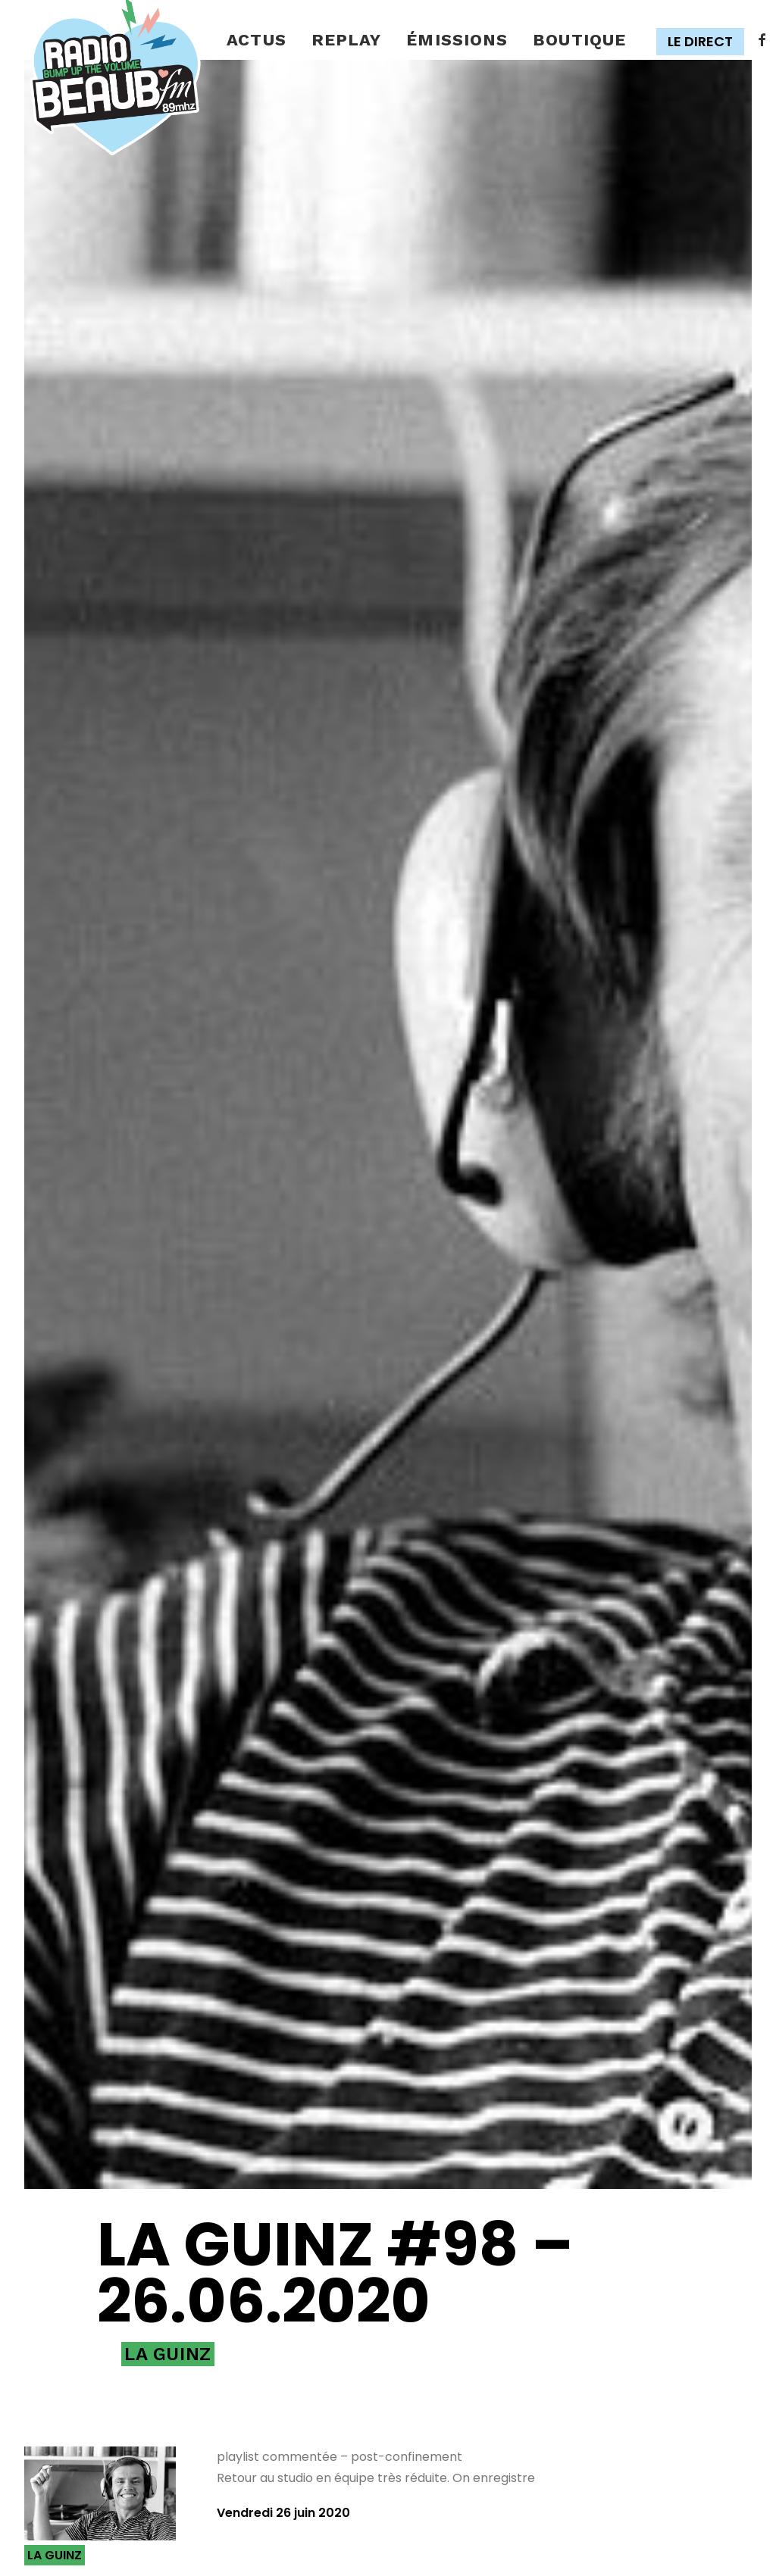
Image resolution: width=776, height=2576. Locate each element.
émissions (457, 39)
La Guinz (167, 2071)
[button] (703, 42)
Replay (346, 39)
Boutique (579, 39)
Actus (256, 39)
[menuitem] (256, 40)
